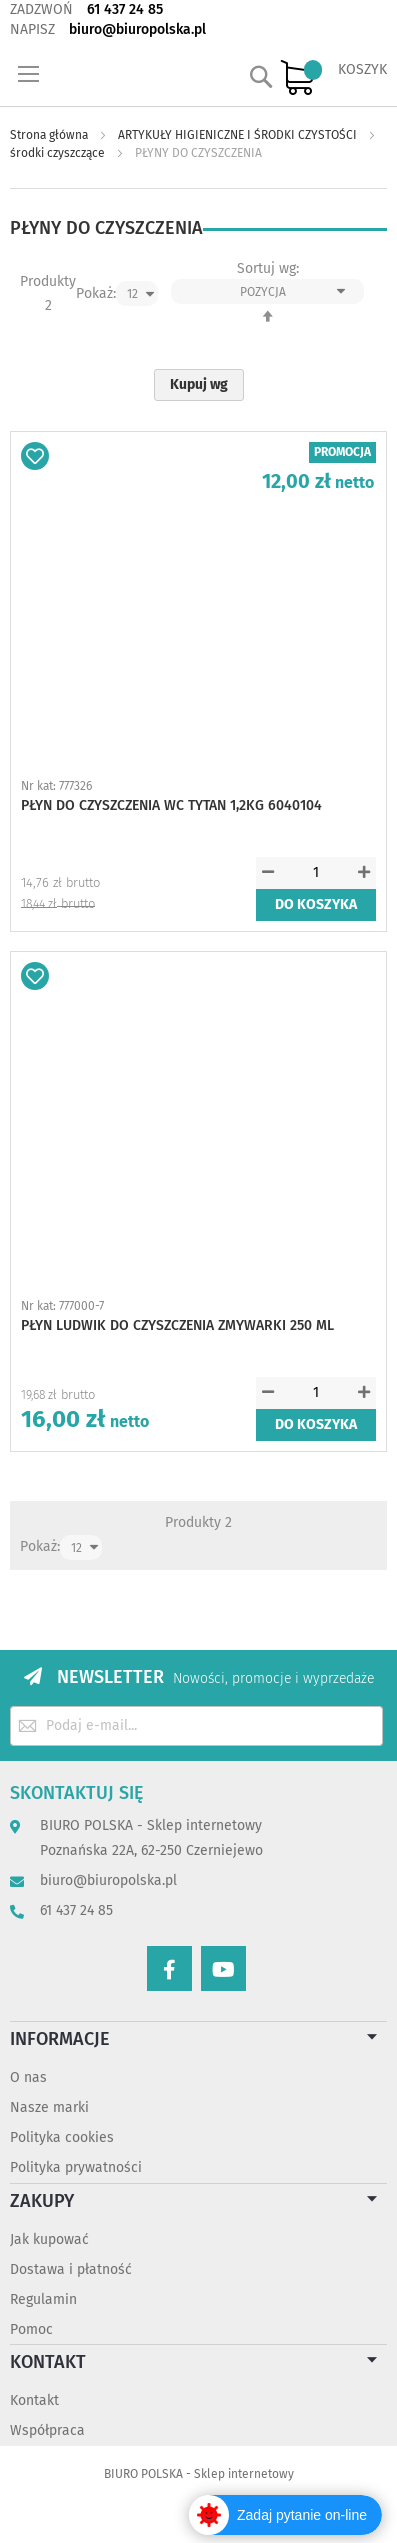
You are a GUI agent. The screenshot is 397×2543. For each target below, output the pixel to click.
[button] (35, 456)
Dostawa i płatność (71, 2269)
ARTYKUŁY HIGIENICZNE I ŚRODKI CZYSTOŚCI (239, 135)
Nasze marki (49, 2107)
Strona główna (50, 135)
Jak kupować (49, 2239)
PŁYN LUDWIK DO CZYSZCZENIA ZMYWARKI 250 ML (177, 1325)
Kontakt (34, 2400)
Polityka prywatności (76, 2167)
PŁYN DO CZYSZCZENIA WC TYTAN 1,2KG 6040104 (171, 805)
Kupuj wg (199, 384)
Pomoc (31, 2329)
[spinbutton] (316, 873)
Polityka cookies (62, 2137)
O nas (28, 2077)
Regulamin (43, 2299)
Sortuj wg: (268, 268)
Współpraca (47, 2430)
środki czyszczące (59, 153)
